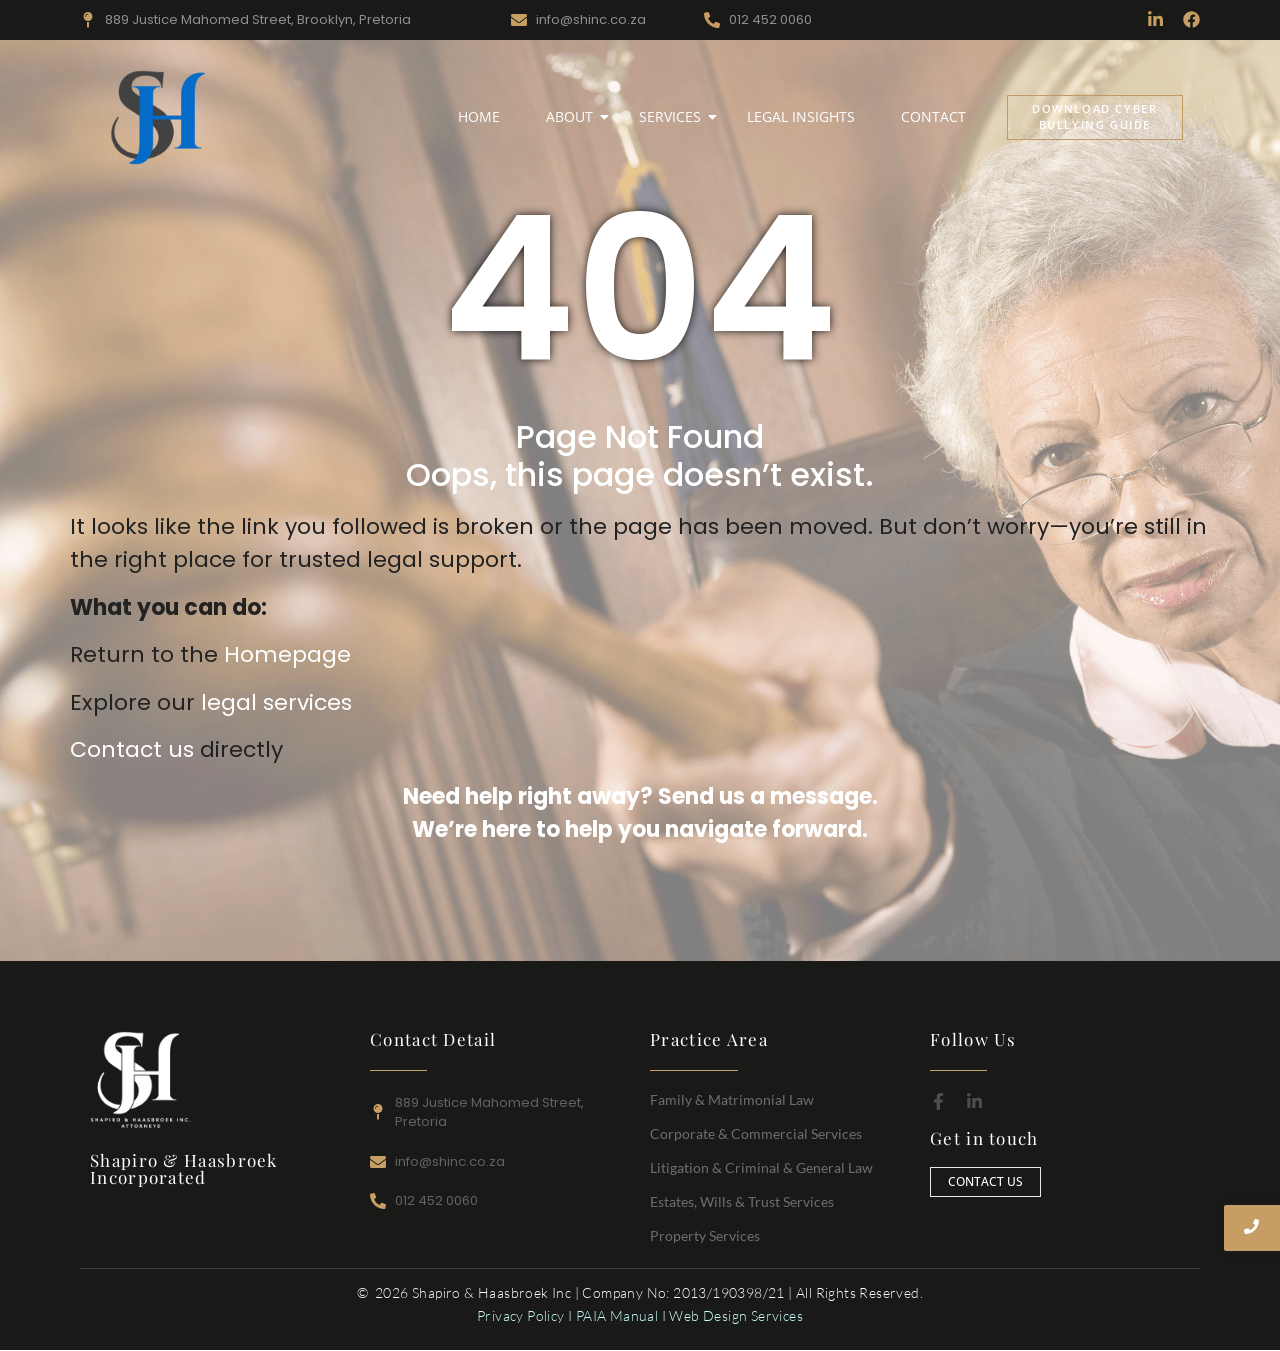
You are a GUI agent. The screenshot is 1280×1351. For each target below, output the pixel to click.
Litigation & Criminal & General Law (761, 1167)
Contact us (132, 749)
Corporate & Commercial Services (756, 1133)
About (573, 116)
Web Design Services (736, 1315)
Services (674, 116)
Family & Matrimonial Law (732, 1099)
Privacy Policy (521, 1315)
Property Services (705, 1235)
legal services (276, 702)
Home (479, 116)
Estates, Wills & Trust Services (742, 1201)
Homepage (287, 654)
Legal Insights (801, 116)
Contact (933, 116)
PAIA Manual (617, 1315)
